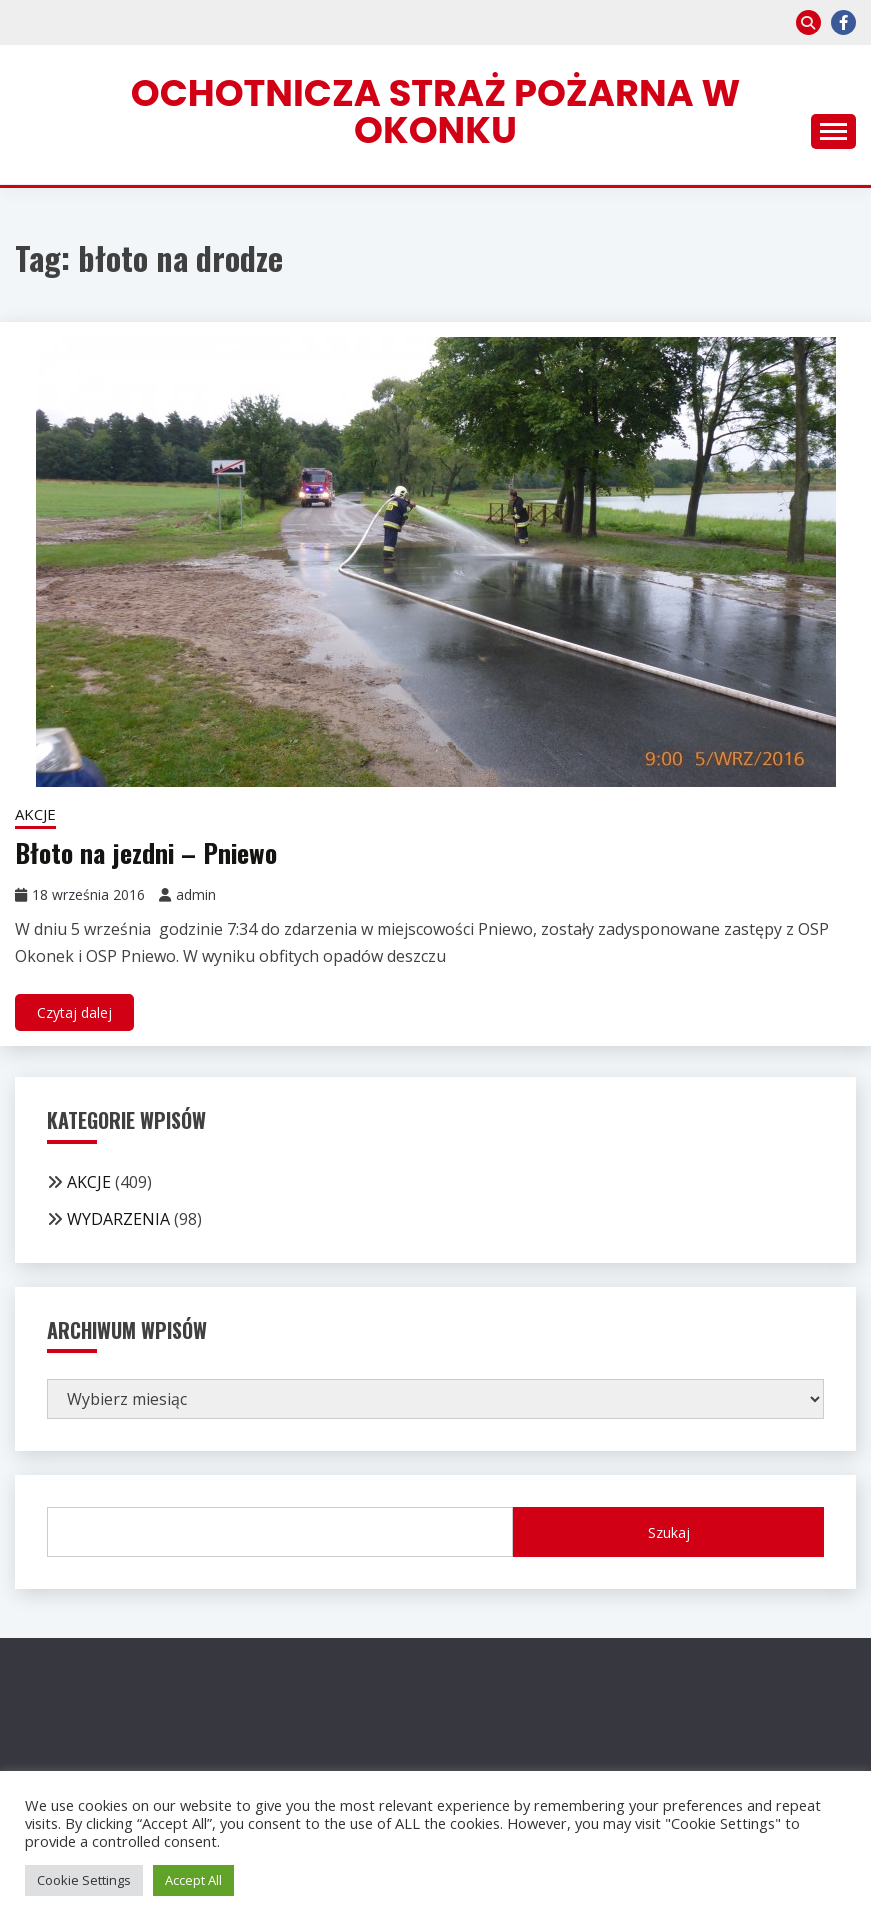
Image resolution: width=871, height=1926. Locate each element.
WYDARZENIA (118, 1219)
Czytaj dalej (74, 1012)
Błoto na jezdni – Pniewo (146, 852)
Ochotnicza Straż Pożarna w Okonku (435, 111)
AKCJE (35, 814)
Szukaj (669, 1532)
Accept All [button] (193, 1880)
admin (196, 894)
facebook (843, 22)
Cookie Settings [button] (84, 1880)
